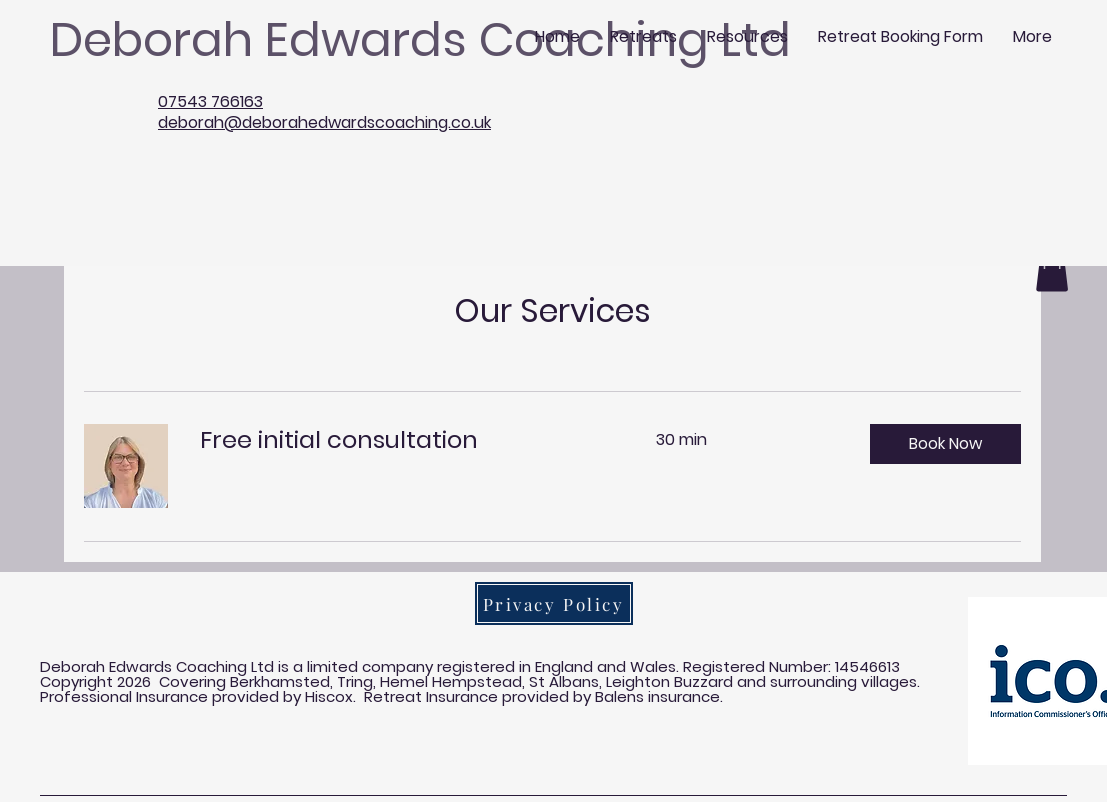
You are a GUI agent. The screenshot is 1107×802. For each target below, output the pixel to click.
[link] (404, 440)
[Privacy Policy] (554, 603)
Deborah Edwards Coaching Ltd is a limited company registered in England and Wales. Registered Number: (437, 666)
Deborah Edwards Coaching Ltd (420, 39)
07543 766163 (210, 101)
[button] (945, 444)
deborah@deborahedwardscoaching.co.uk (324, 122)
